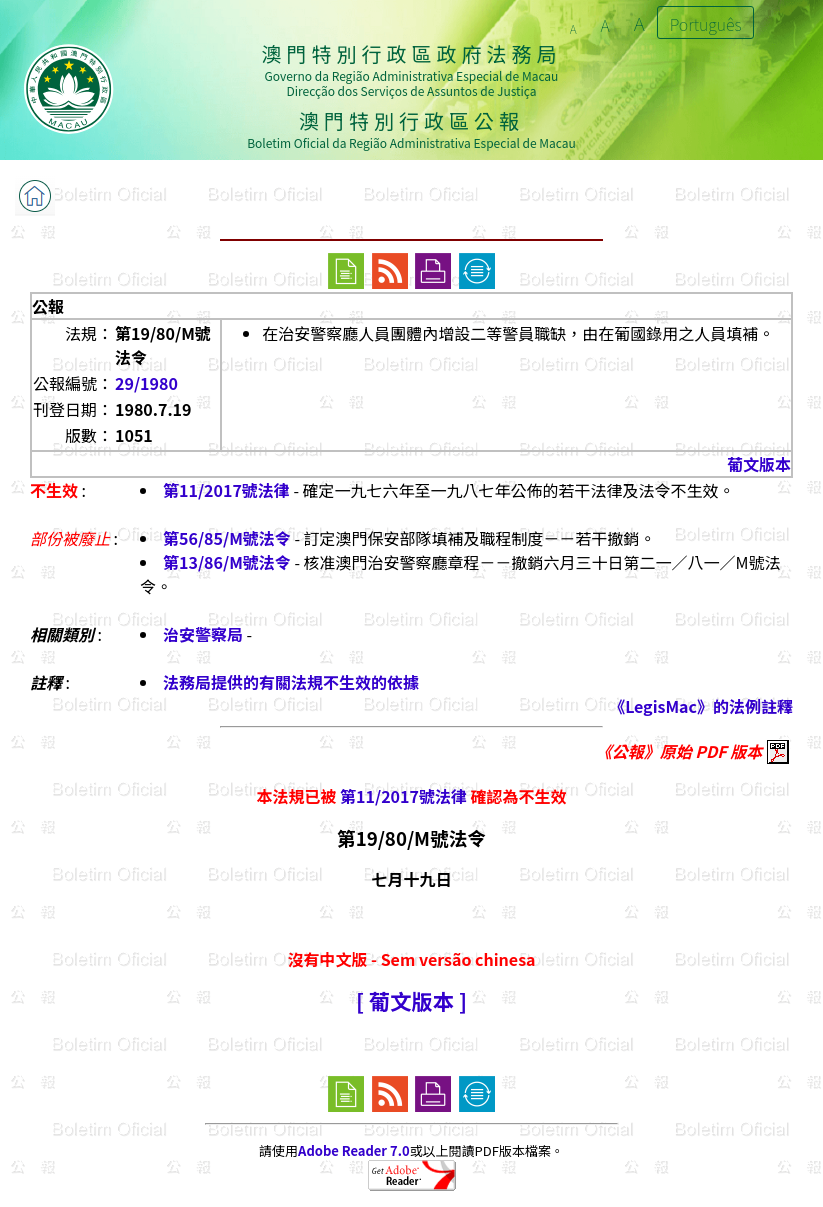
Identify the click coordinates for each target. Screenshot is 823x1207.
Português (706, 24)
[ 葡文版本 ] (411, 1000)
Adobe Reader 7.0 (353, 1150)
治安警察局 (203, 634)
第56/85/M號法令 (227, 538)
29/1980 (146, 383)
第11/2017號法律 (226, 490)
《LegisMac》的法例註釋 (701, 706)
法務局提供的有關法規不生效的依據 (291, 682)
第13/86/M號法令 (227, 562)
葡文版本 (759, 464)
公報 (48, 306)
